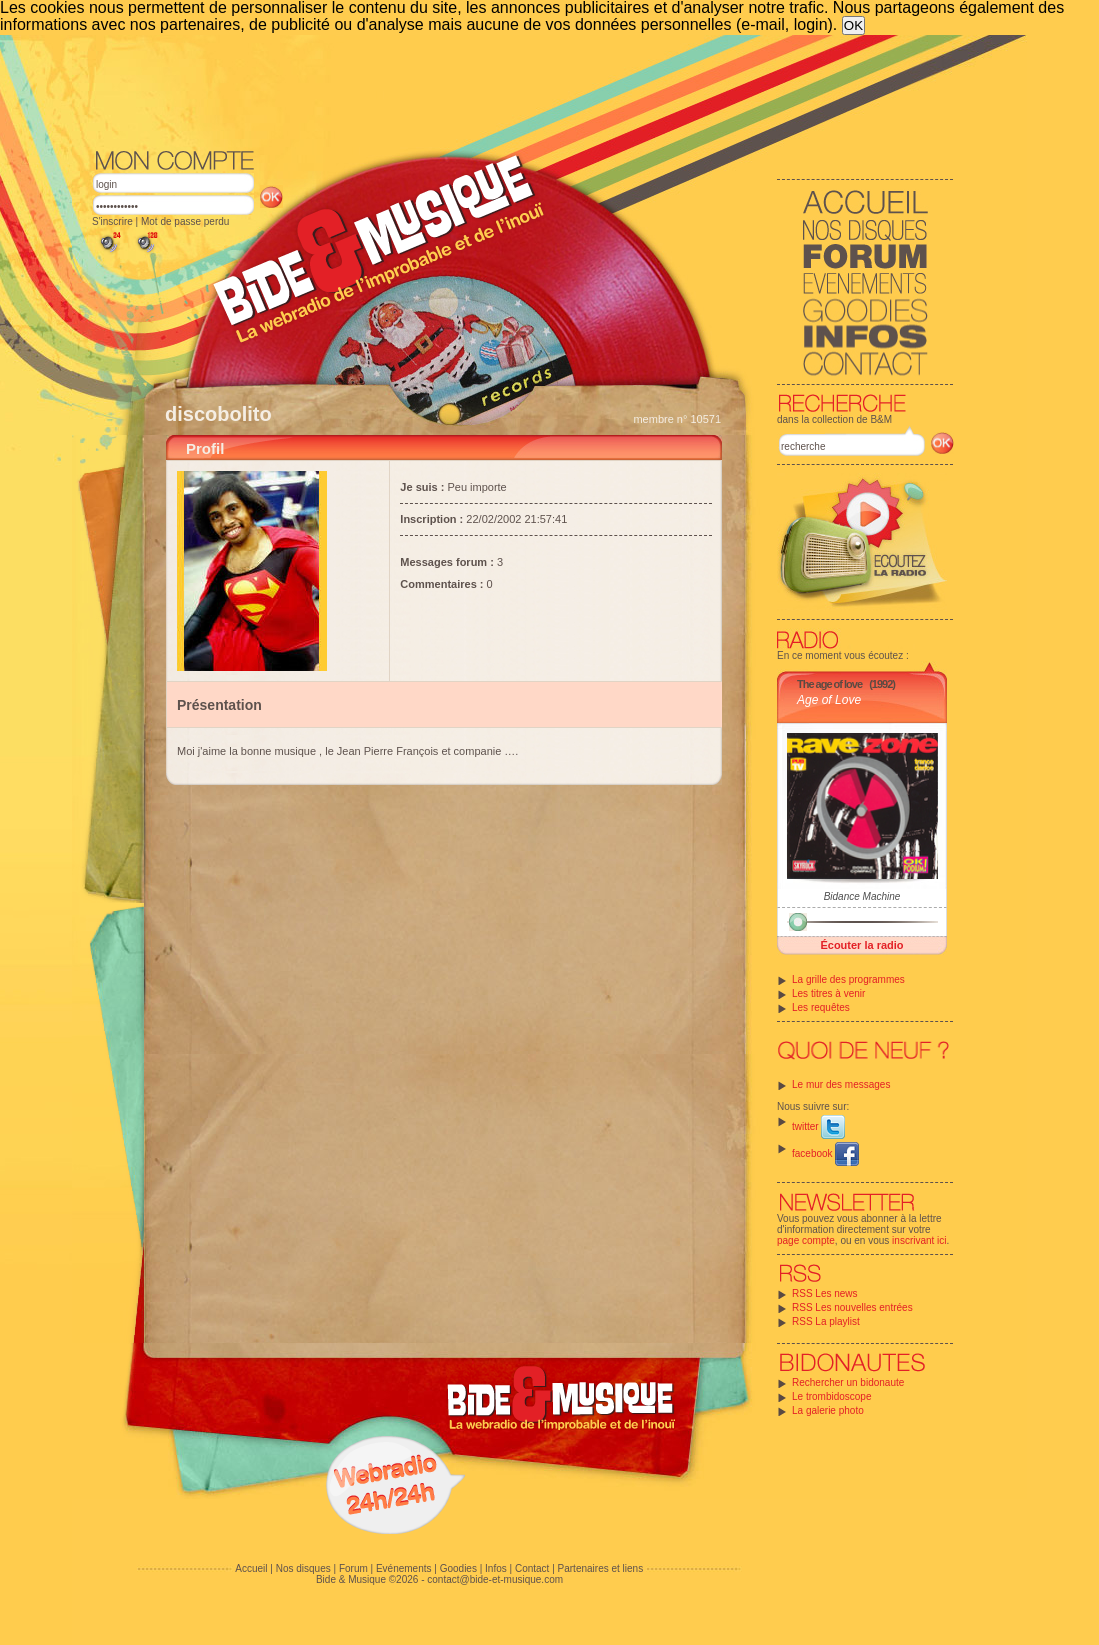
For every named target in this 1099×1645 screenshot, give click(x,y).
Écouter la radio (861, 945)
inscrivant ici (919, 1240)
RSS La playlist (826, 1321)
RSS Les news (825, 1293)
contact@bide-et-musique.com (495, 1579)
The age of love (829, 684)
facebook (825, 1153)
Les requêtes (821, 1007)
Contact (532, 1568)
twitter (818, 1126)
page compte (806, 1240)
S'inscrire (112, 221)
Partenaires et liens (601, 1568)
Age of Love (829, 700)
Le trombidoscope (832, 1396)
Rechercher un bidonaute (848, 1382)
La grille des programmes (848, 979)
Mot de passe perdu (185, 221)
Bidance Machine (862, 896)
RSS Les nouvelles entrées (852, 1307)
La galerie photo (828, 1410)
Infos (496, 1568)
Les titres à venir (828, 993)
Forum (353, 1568)
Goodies (458, 1568)
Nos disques (303, 1568)
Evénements (404, 1568)
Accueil (251, 1568)
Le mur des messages (841, 1084)
